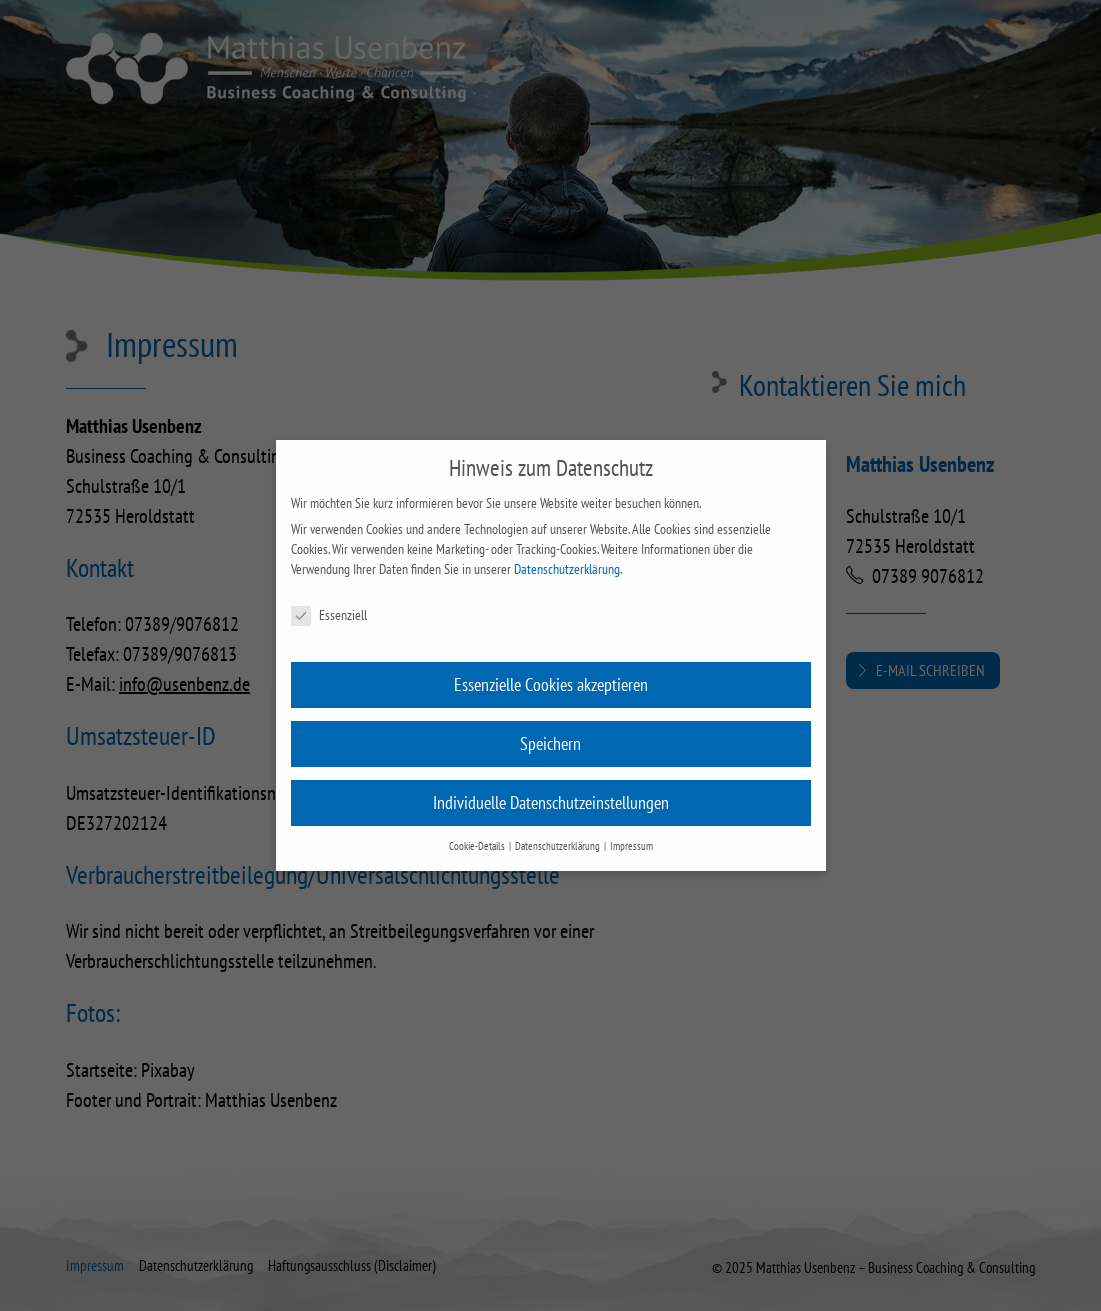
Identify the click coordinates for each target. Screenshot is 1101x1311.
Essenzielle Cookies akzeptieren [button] (551, 684)
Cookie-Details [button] (478, 846)
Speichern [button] (550, 743)
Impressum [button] (631, 846)
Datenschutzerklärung (567, 569)
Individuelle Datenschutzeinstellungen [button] (551, 802)
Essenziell (329, 615)
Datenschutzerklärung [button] (558, 846)
